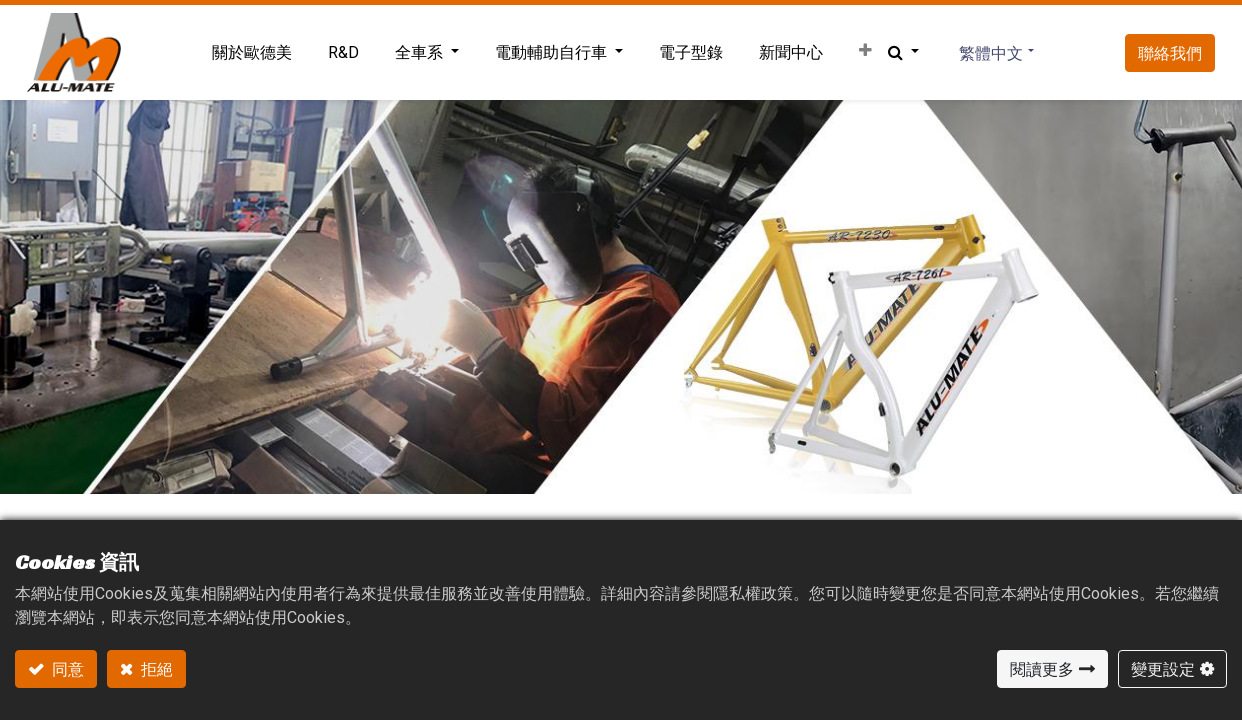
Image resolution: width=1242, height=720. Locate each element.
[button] (861, 51)
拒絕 (155, 669)
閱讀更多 (1042, 669)
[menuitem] (248, 53)
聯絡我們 (1166, 53)
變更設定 (1163, 669)
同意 (66, 669)
